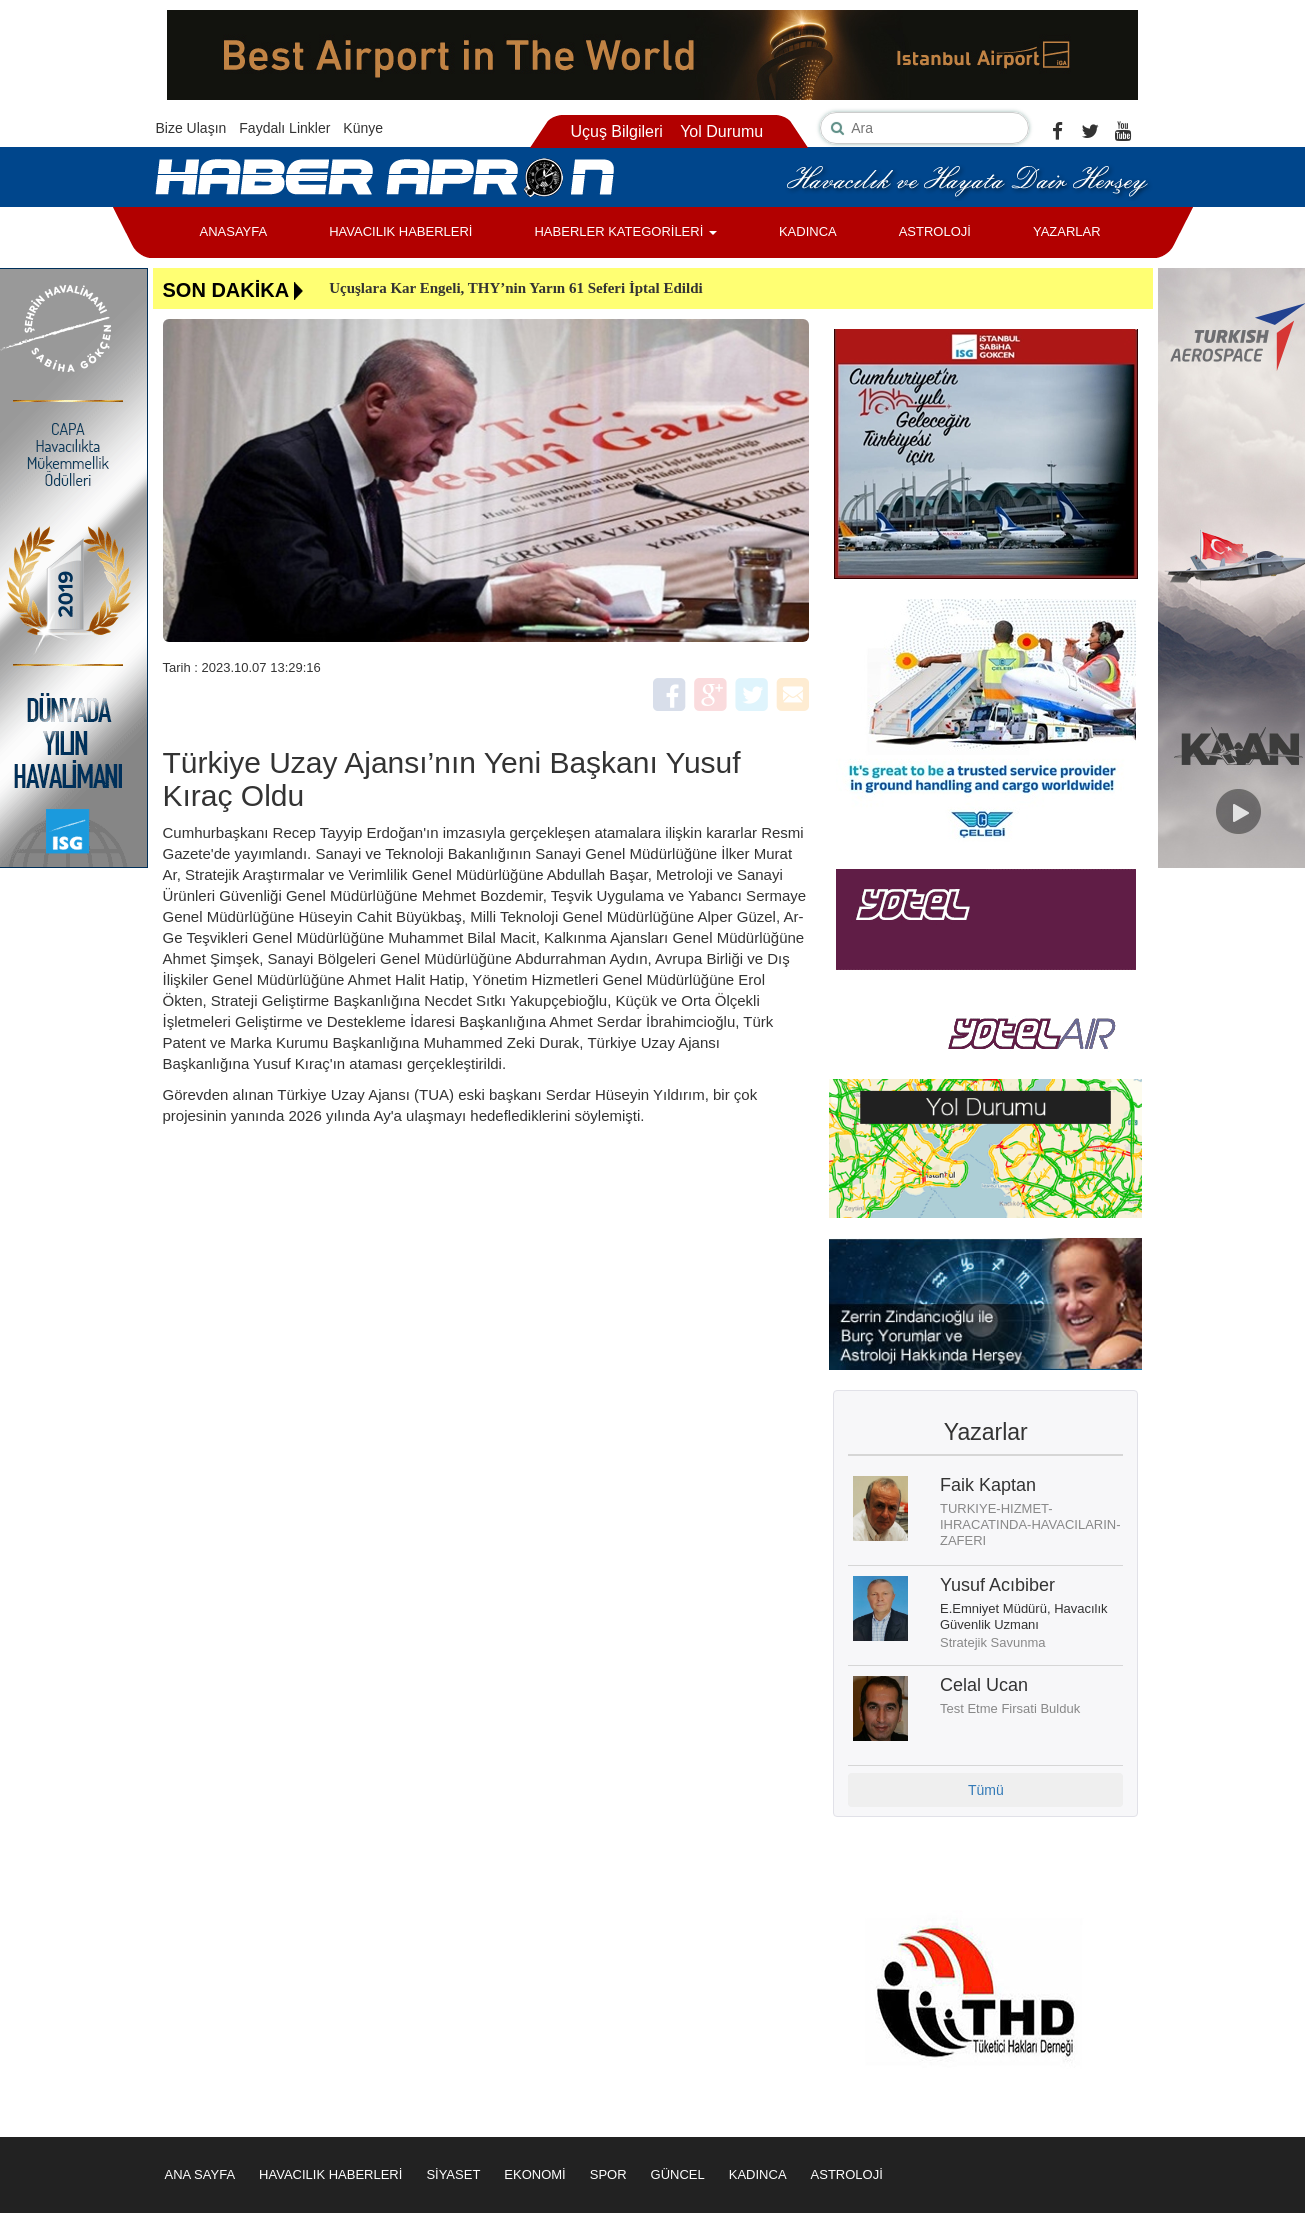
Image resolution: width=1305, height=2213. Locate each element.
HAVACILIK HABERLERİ (400, 231)
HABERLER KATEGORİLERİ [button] (625, 231)
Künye (363, 128)
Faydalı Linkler (284, 128)
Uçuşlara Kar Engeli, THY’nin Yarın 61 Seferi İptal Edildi (516, 288)
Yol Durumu (721, 131)
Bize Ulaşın (191, 128)
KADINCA (808, 231)
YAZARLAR (1067, 231)
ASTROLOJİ (935, 231)
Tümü (986, 1790)
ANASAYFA (234, 231)
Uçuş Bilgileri (616, 131)
